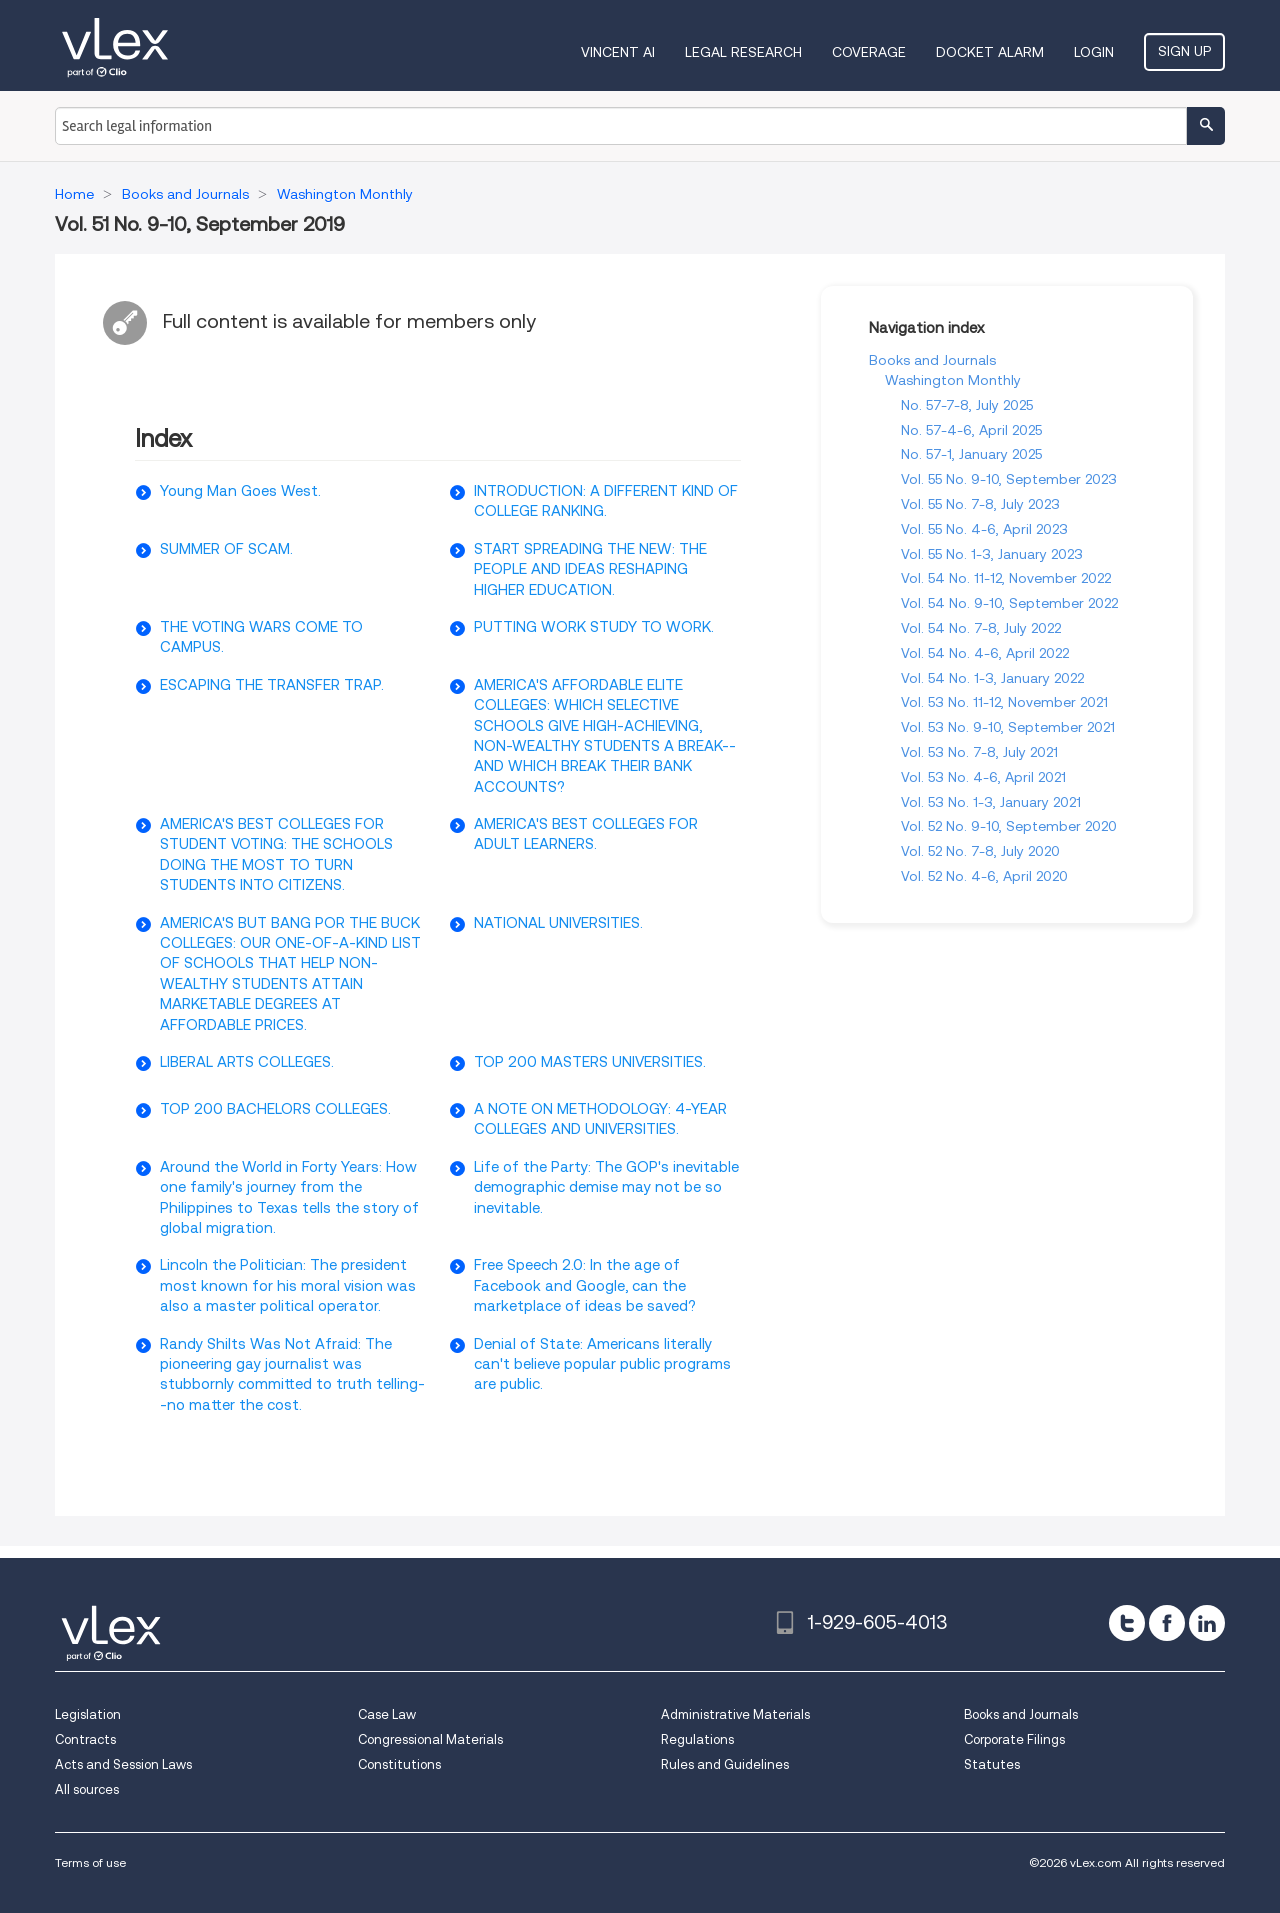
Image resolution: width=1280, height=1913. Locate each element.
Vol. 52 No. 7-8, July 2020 (980, 851)
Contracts (85, 1739)
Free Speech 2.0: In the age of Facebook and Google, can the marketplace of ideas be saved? (585, 1285)
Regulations (697, 1739)
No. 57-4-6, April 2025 (971, 430)
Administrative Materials (735, 1714)
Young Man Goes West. (240, 491)
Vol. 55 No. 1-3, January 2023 (992, 554)
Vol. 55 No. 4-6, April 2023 (984, 529)
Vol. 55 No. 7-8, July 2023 (980, 504)
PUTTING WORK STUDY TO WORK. (594, 627)
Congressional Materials (430, 1739)
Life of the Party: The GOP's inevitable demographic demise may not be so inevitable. (606, 1187)
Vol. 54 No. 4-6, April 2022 (985, 653)
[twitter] (1127, 1623)
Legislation (88, 1714)
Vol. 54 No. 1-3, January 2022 (992, 678)
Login (1094, 52)
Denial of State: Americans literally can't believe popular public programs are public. (602, 1364)
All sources (87, 1789)
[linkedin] (1207, 1623)
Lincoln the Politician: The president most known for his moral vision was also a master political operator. (288, 1285)
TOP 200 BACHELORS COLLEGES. (275, 1109)
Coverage (869, 52)
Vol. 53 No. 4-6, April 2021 (983, 777)
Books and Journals (932, 360)
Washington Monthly (953, 380)
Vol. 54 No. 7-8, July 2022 (981, 628)
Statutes (992, 1764)
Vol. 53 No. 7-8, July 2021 (979, 752)
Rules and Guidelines (725, 1764)
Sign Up (1184, 51)
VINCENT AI (618, 52)
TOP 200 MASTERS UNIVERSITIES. (590, 1062)
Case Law (387, 1714)
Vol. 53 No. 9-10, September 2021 (1008, 727)
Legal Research (743, 52)
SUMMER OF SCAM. (226, 549)
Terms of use (90, 1862)
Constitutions (399, 1764)
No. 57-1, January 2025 (971, 454)
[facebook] (1167, 1623)
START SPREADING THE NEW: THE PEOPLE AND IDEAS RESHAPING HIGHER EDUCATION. (590, 569)
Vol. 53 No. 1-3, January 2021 (991, 802)
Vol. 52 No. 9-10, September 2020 (1009, 826)
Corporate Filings (1014, 1739)
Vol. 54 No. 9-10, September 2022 (1009, 603)
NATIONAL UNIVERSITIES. (558, 923)
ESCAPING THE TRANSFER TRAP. (272, 685)
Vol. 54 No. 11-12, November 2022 (1006, 578)
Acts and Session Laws (123, 1764)
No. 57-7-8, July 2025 (967, 405)
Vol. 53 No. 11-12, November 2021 (1004, 702)
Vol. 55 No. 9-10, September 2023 (1009, 479)
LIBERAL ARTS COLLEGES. (247, 1062)
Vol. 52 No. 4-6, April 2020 (984, 876)
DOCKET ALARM (990, 52)
